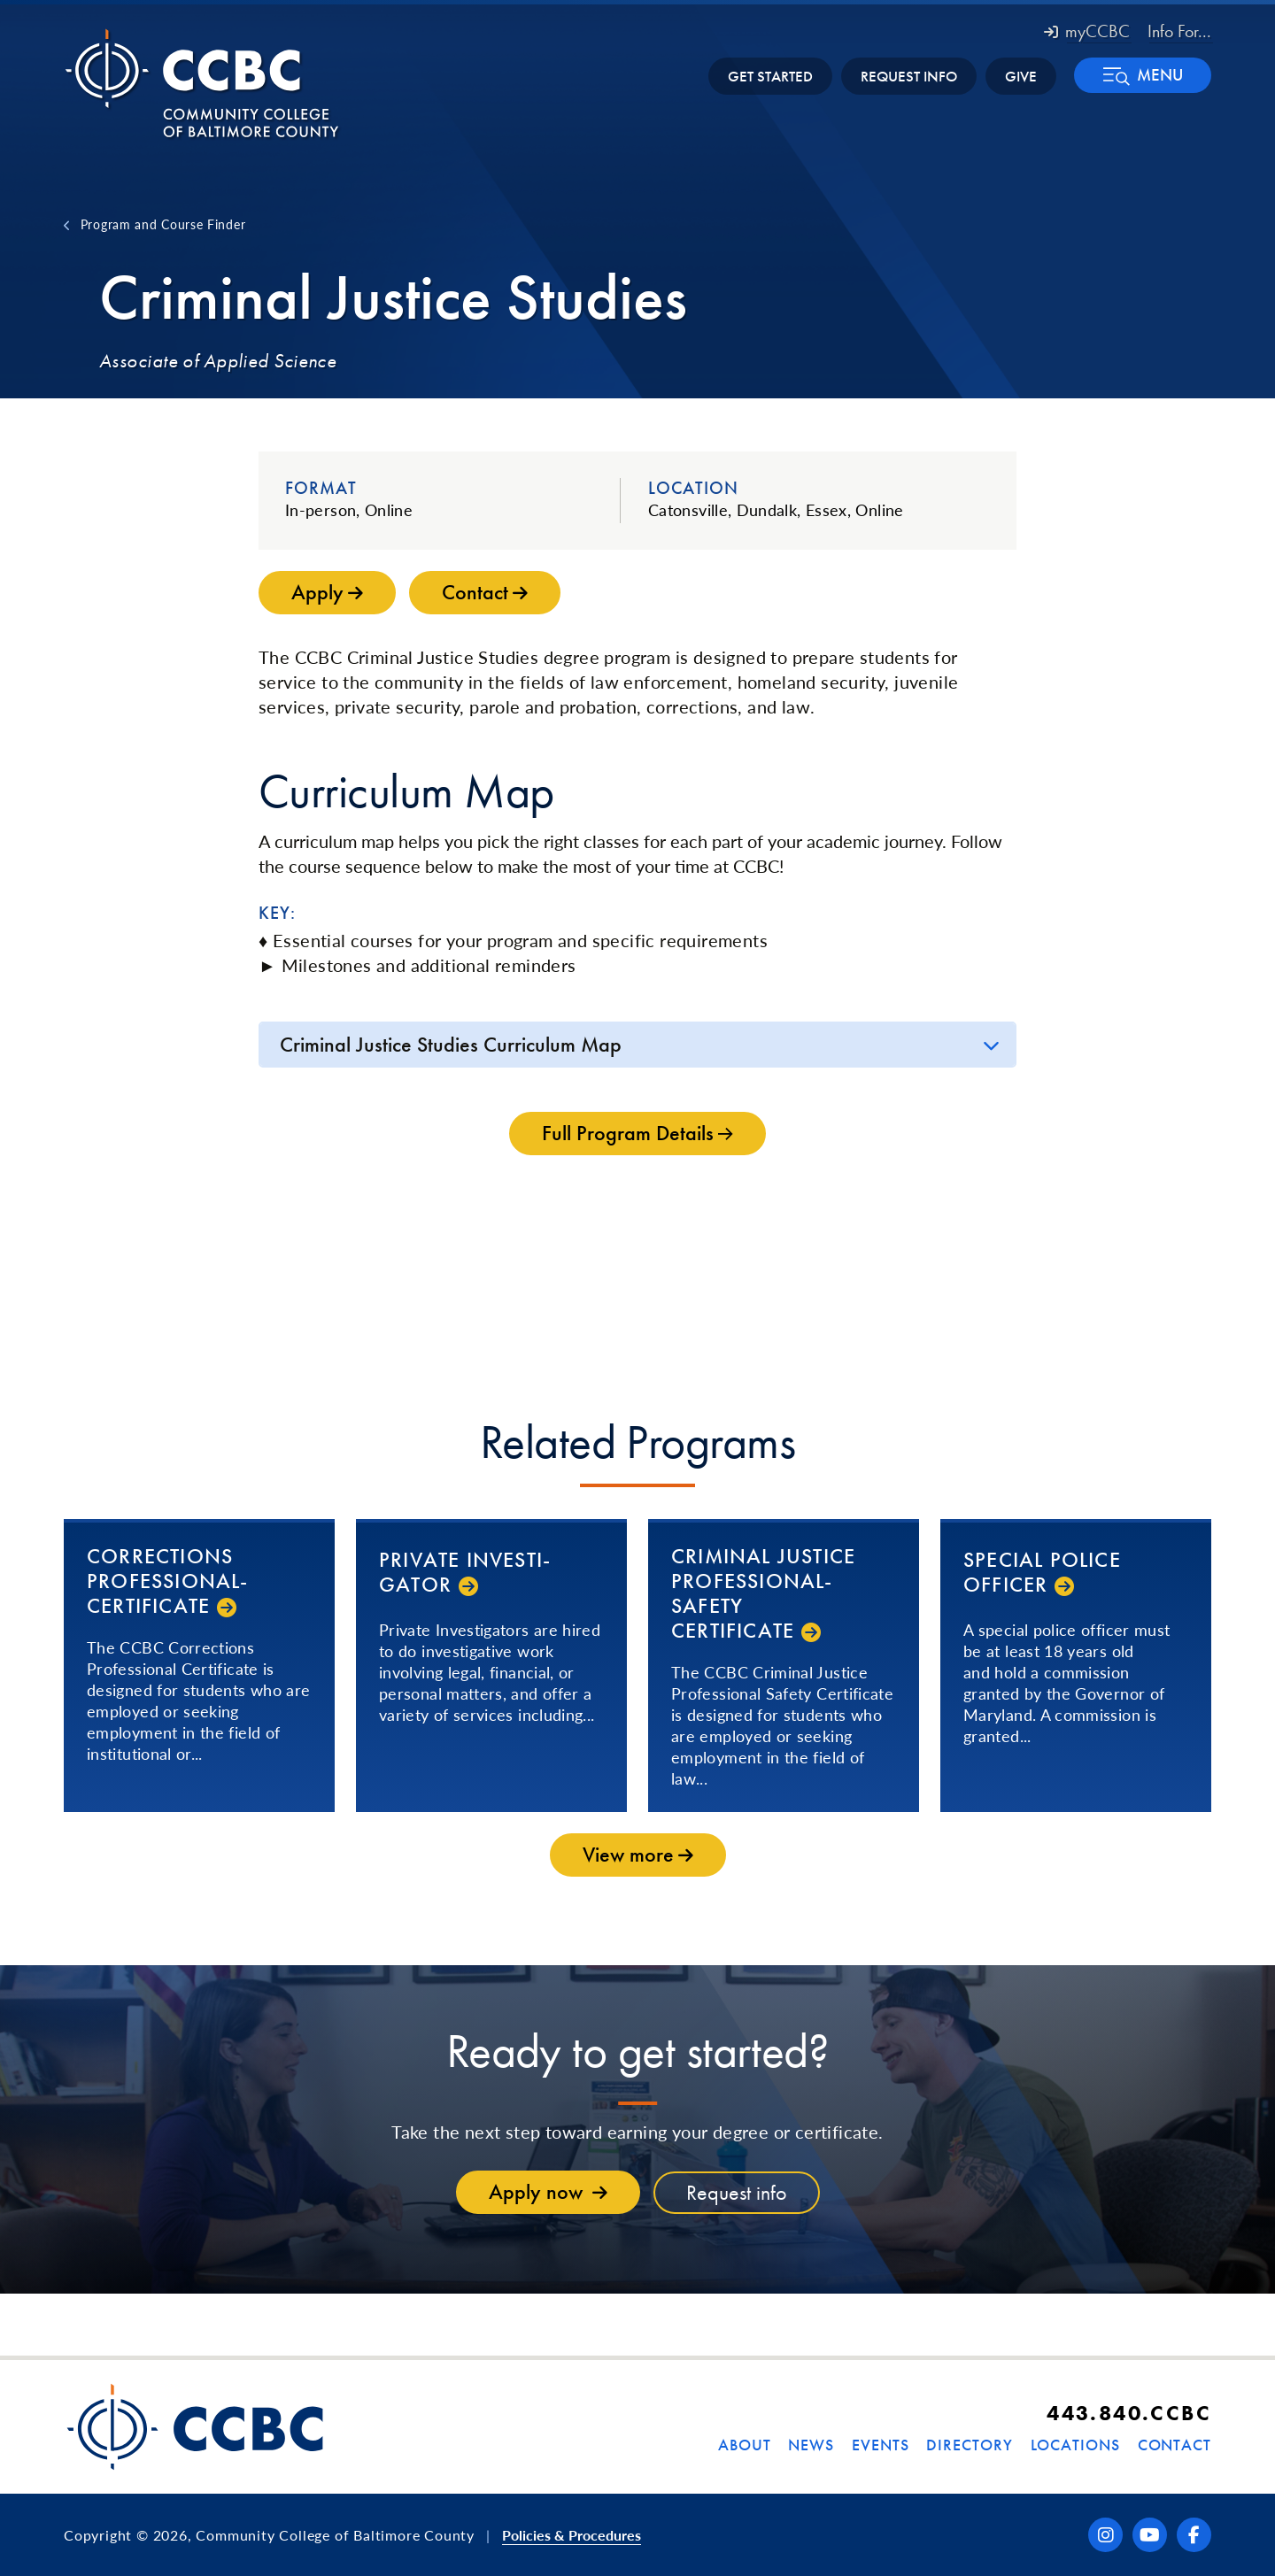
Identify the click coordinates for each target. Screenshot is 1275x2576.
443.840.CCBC (1129, 2412)
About (744, 2444)
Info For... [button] (1179, 30)
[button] (1142, 75)
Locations (1075, 2444)
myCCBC (1087, 30)
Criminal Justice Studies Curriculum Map (451, 1044)
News (811, 2444)
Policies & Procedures (571, 2535)
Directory (969, 2444)
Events (880, 2444)
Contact (1174, 2444)
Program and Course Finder (163, 224)
